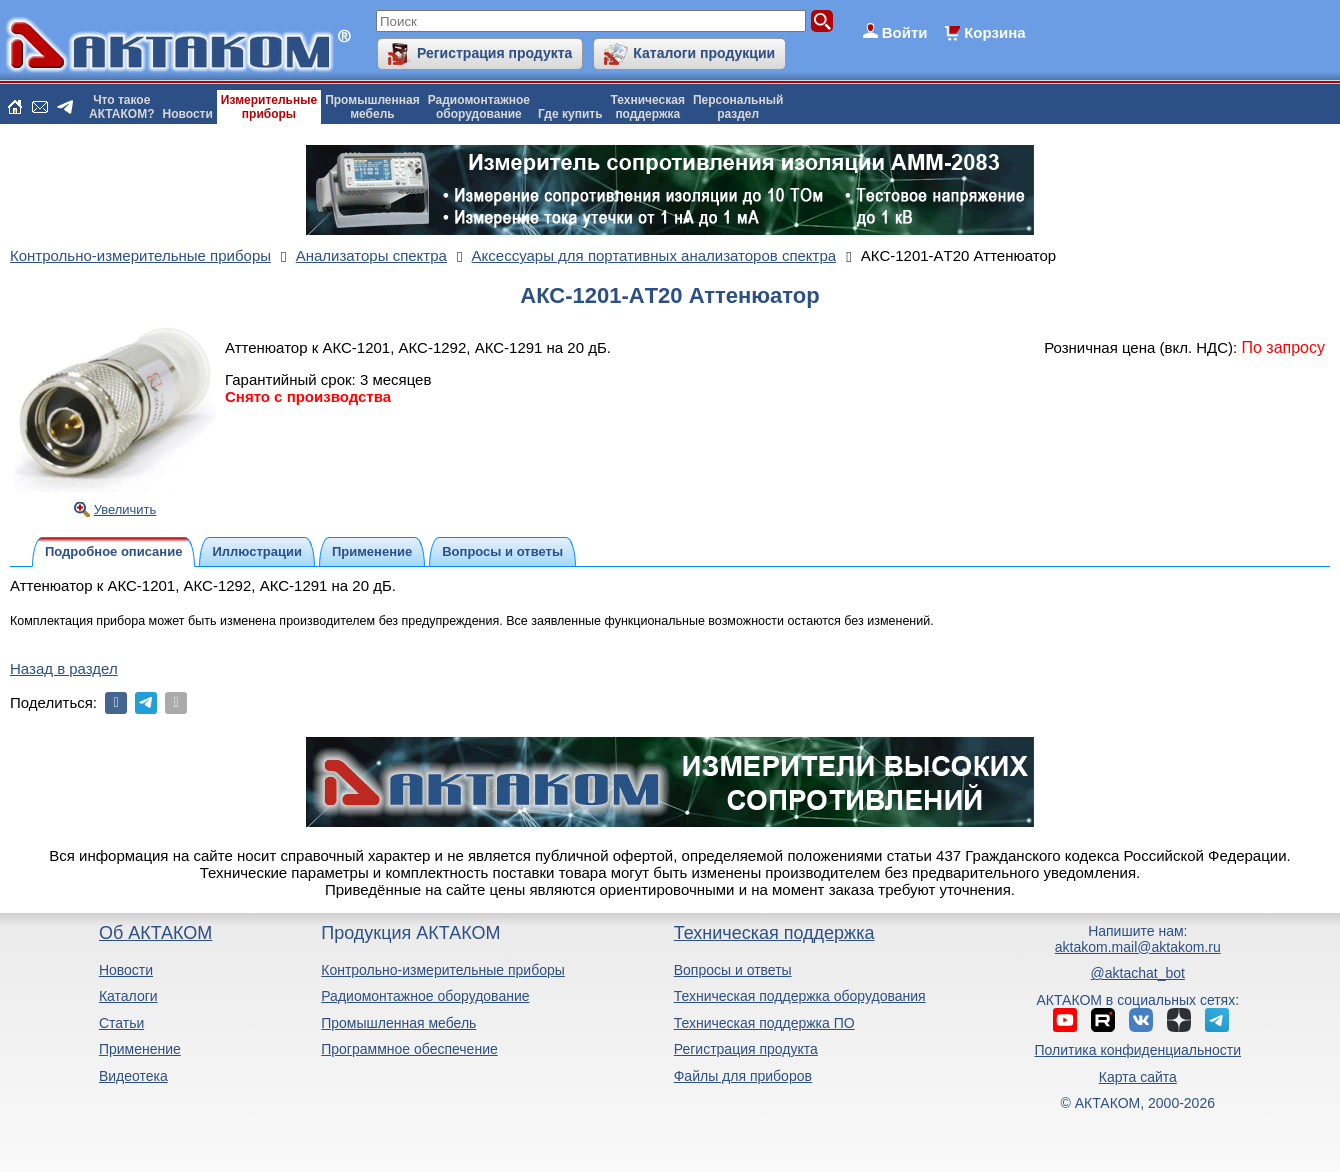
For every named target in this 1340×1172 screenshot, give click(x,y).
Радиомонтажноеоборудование (479, 107)
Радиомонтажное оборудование (425, 996)
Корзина (994, 32)
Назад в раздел (64, 668)
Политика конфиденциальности (1138, 1050)
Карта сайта (1138, 1077)
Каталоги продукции (704, 53)
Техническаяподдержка (648, 107)
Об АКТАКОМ (155, 933)
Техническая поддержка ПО (764, 1023)
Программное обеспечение (409, 1049)
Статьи (121, 1023)
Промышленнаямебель (372, 107)
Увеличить (125, 509)
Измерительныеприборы (269, 107)
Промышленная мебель (398, 1023)
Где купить (570, 114)
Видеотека (133, 1076)
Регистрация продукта (494, 53)
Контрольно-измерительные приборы (443, 970)
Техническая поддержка (774, 933)
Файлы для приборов (743, 1076)
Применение (140, 1049)
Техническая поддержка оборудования (800, 996)
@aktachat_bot (1138, 973)
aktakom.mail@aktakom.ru (1138, 947)
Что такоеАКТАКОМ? (122, 107)
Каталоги (128, 996)
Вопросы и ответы (733, 970)
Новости (188, 114)
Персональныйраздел (738, 107)
